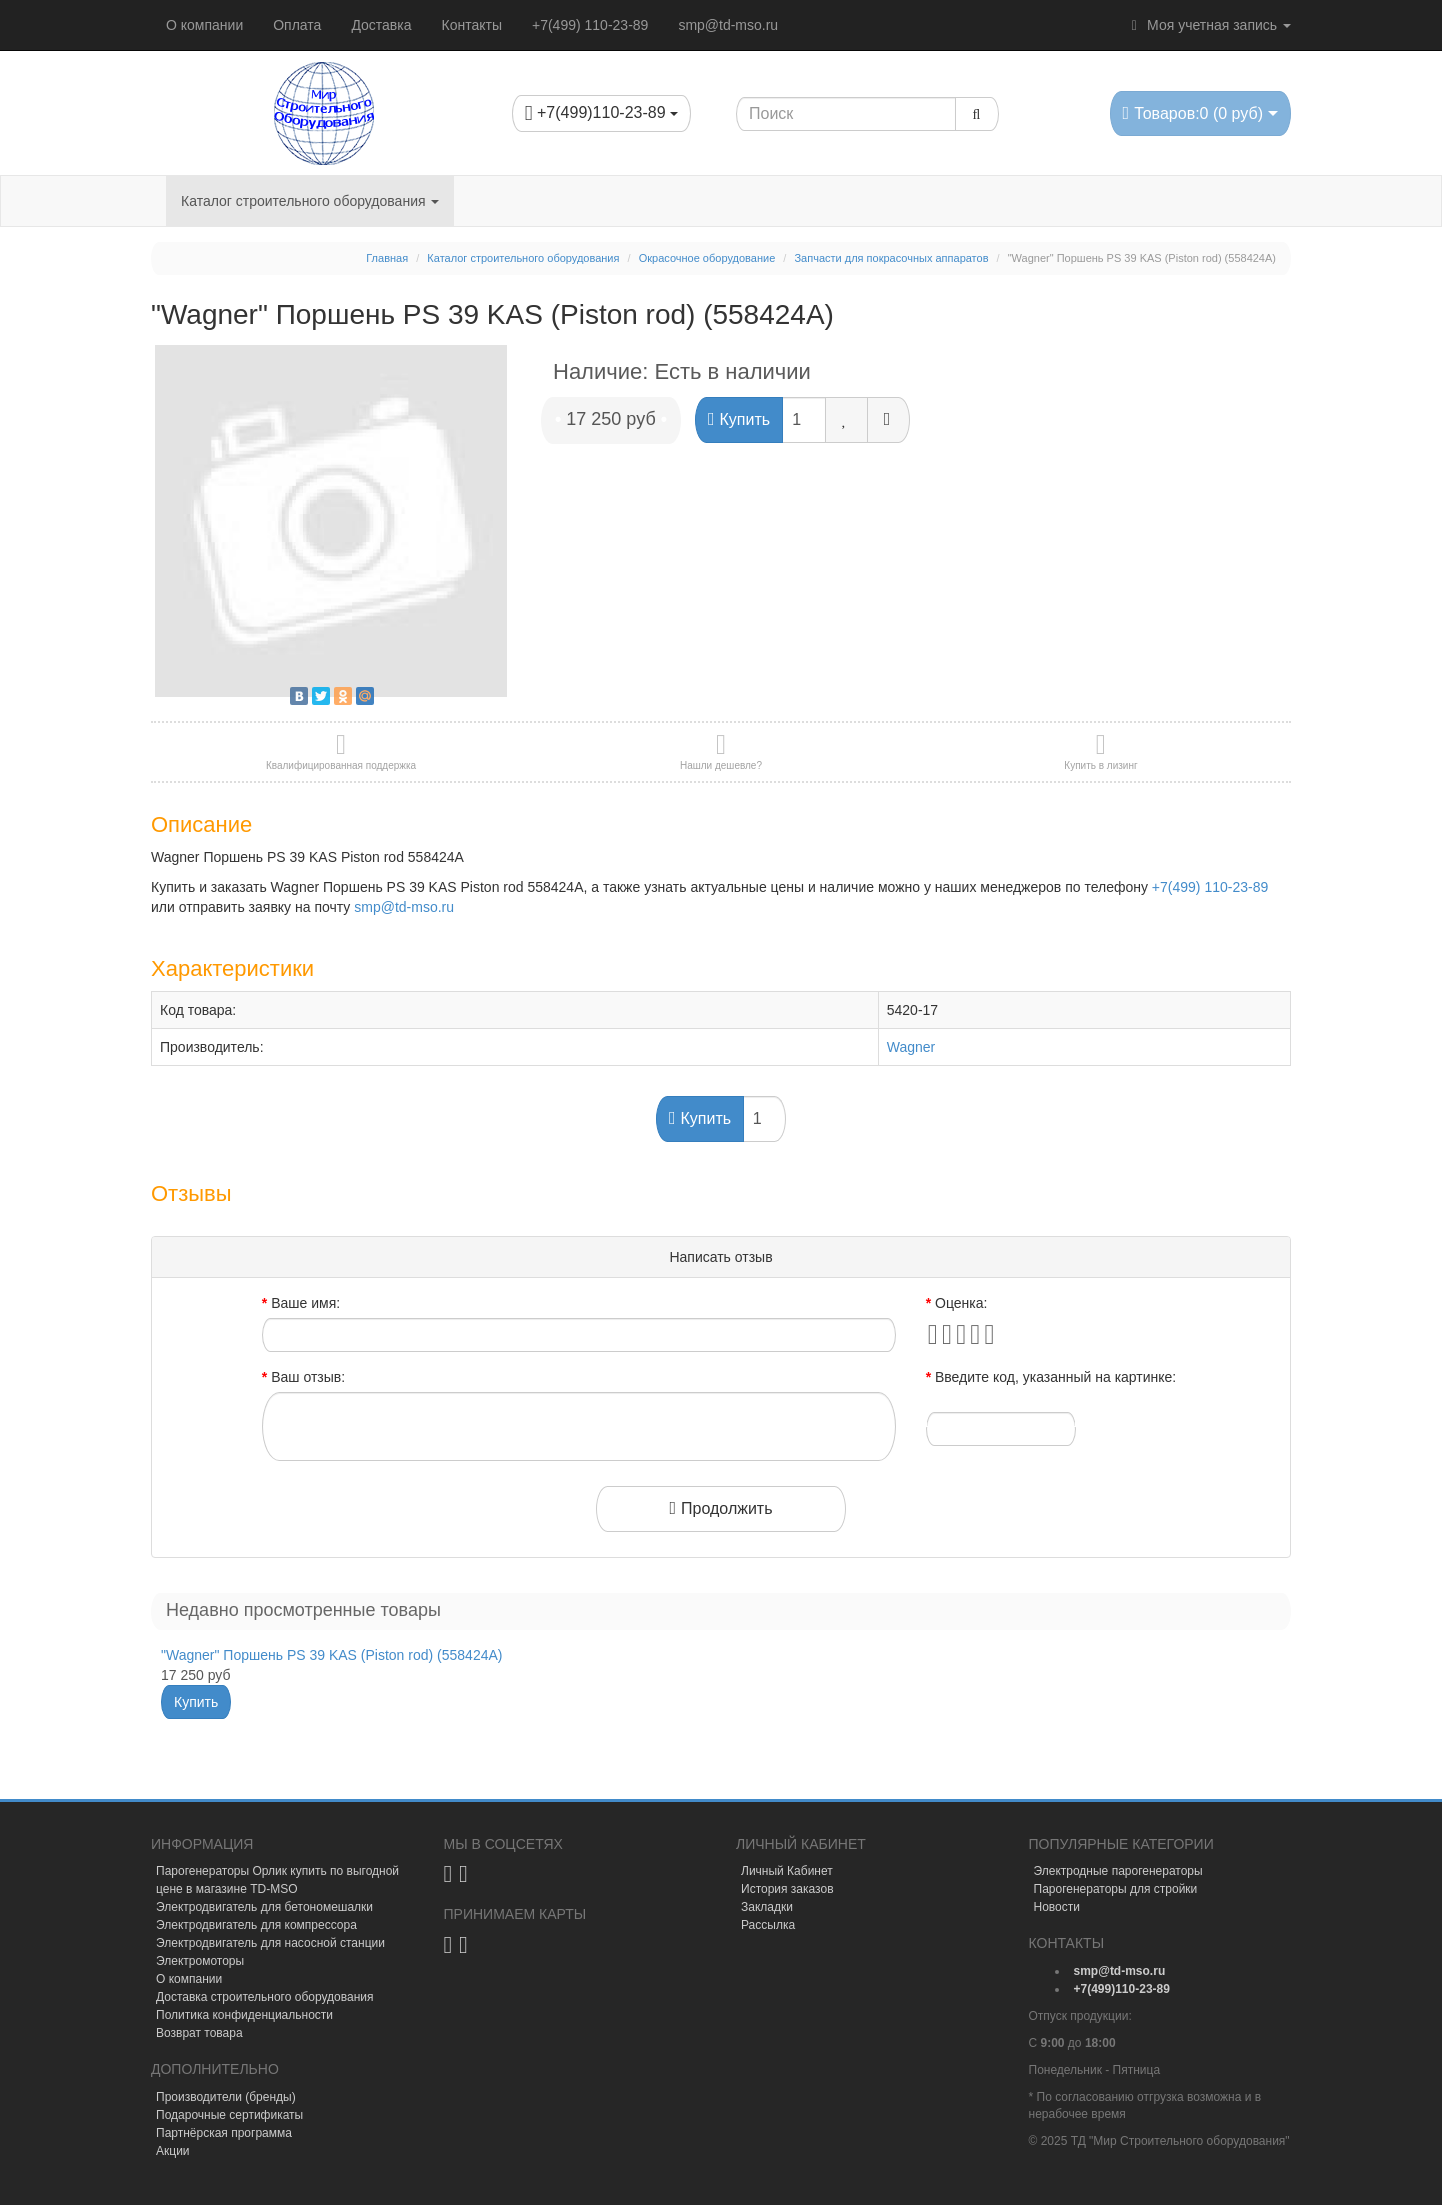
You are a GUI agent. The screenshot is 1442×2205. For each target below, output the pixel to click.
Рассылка (768, 1925)
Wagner (911, 1047)
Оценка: (961, 1303)
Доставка (381, 25)
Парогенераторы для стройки (1116, 1889)
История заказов (787, 1889)
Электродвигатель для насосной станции (270, 1943)
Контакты (472, 25)
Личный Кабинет (787, 1871)
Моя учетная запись (1208, 25)
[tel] (1122, 1989)
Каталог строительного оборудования (310, 201)
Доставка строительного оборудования (265, 1997)
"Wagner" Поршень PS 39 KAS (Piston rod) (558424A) (331, 1655)
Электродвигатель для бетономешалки (264, 1907)
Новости (1057, 1907)
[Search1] (846, 114)
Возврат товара (199, 2033)
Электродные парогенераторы (1118, 1871)
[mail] (1120, 1971)
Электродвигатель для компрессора (256, 1925)
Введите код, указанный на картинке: (1055, 1377)
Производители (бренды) (226, 2097)
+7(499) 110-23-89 (590, 25)
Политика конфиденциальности (244, 2015)
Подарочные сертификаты (229, 2115)
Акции (173, 2151)
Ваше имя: (305, 1303)
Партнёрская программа (224, 2133)
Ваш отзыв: (308, 1377)
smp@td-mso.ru (728, 25)
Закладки (767, 1907)
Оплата (297, 25)
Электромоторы (200, 1961)
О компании (204, 25)
